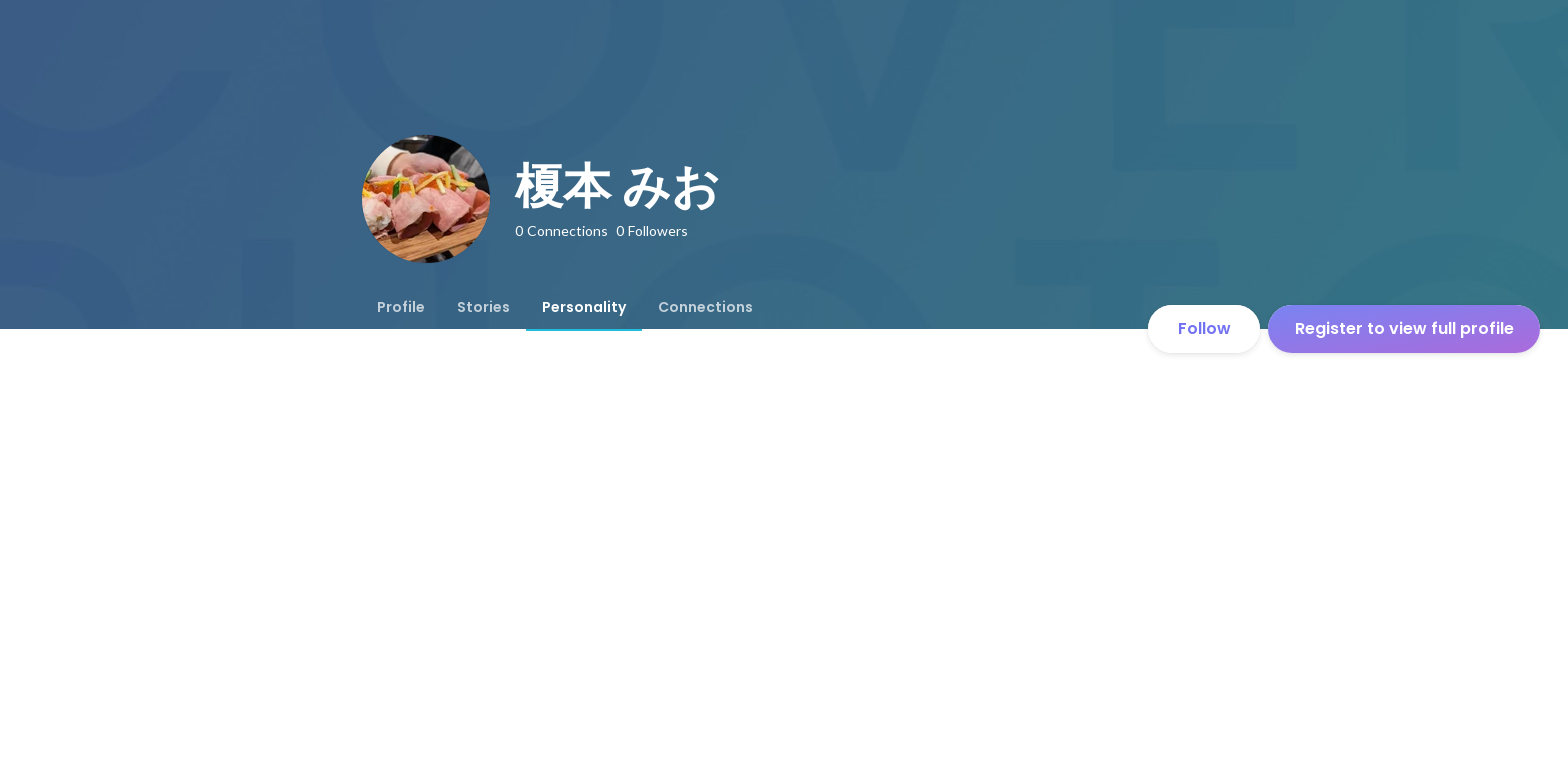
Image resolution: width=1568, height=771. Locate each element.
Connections (705, 307)
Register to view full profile (1404, 328)
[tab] (401, 307)
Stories (483, 307)
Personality (584, 307)
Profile (401, 307)
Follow (1204, 328)
